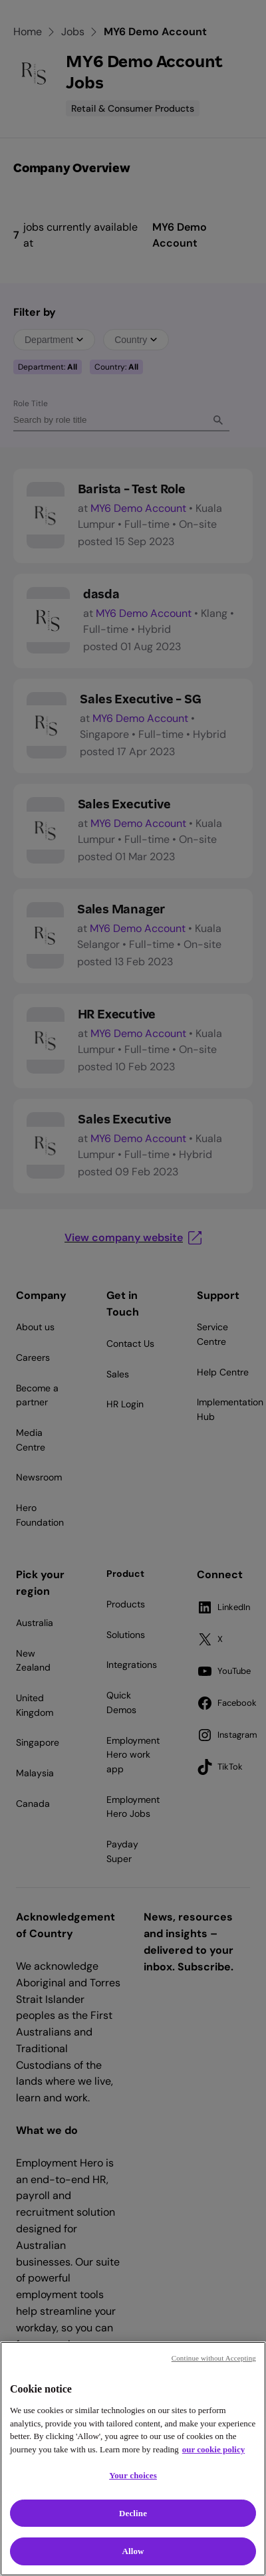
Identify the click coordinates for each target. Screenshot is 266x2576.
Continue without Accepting (214, 2358)
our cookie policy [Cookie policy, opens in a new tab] (213, 2449)
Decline (133, 2513)
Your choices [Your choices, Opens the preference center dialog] (133, 2475)
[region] (133, 2458)
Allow (133, 2551)
